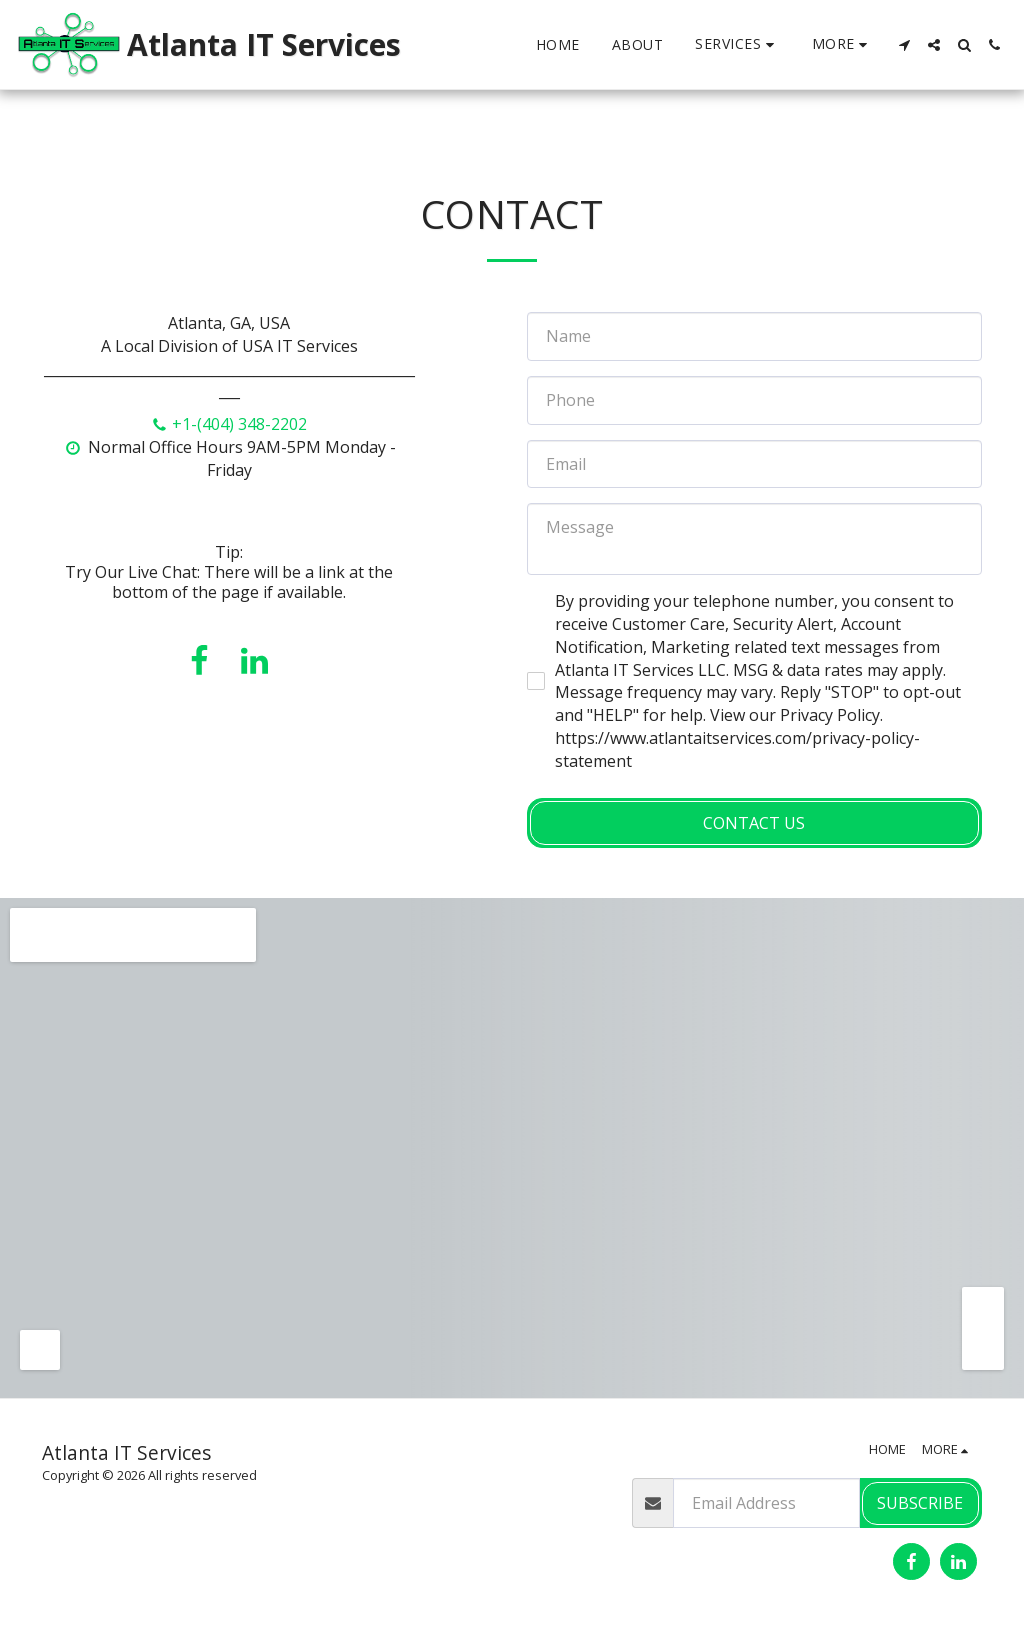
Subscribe (920, 1503)
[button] (737, 44)
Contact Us (754, 823)
